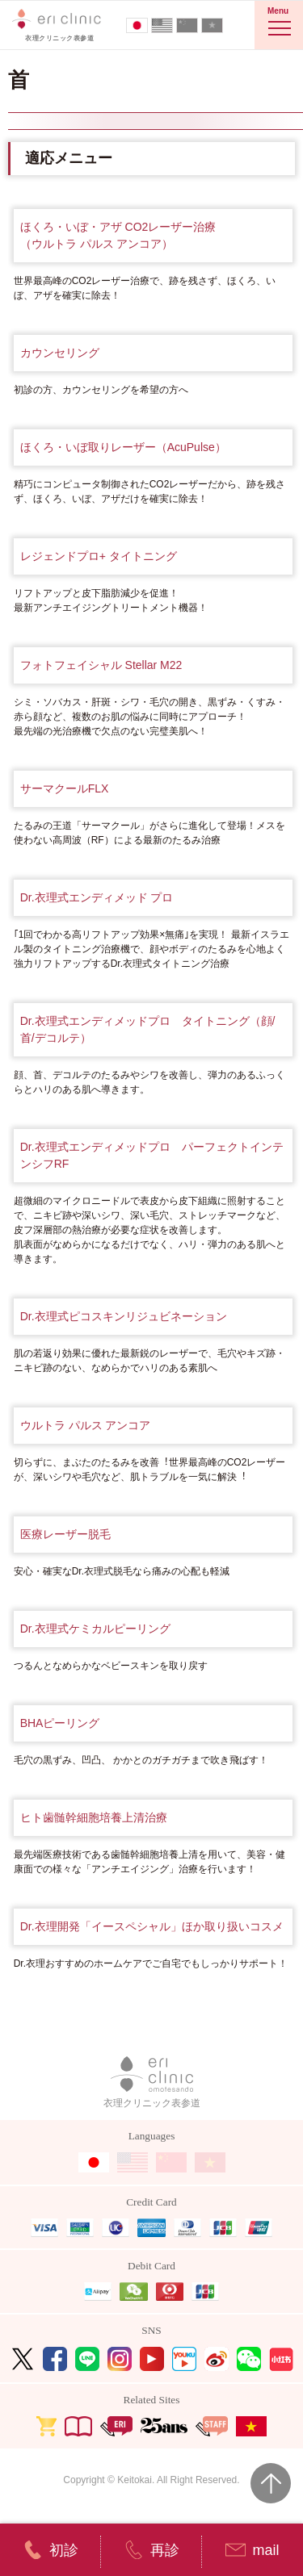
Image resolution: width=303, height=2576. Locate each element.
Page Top (270, 2483)
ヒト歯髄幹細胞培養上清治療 (93, 1817)
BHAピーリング (60, 1723)
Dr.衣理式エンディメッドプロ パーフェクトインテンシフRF (152, 1155)
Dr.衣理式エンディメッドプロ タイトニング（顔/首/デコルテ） (148, 1029)
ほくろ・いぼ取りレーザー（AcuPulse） (123, 447)
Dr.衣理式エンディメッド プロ (97, 897)
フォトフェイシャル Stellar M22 (101, 665)
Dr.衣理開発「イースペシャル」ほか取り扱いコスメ (152, 1926)
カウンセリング (59, 352)
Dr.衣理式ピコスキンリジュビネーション (123, 1316)
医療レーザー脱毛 (65, 1534)
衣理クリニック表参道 (151, 2082)
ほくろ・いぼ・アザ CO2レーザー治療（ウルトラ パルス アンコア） (118, 235)
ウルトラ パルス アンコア (85, 1425)
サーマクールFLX (64, 788)
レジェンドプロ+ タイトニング (98, 556)
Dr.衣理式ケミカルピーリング (95, 1628)
